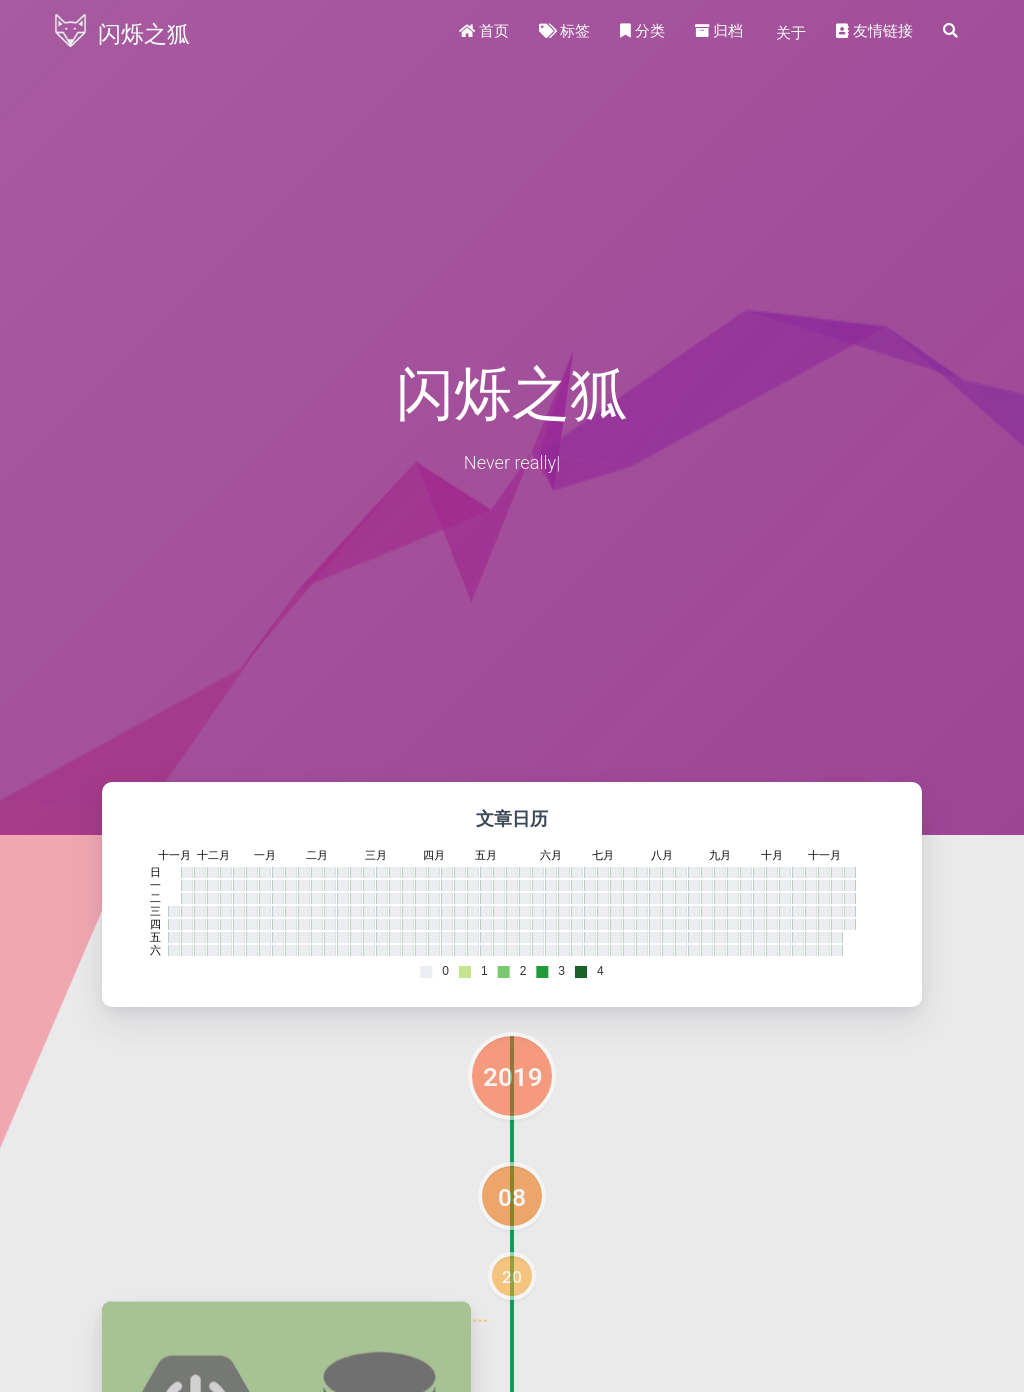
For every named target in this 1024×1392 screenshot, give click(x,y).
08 (512, 1197)
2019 (513, 1077)
